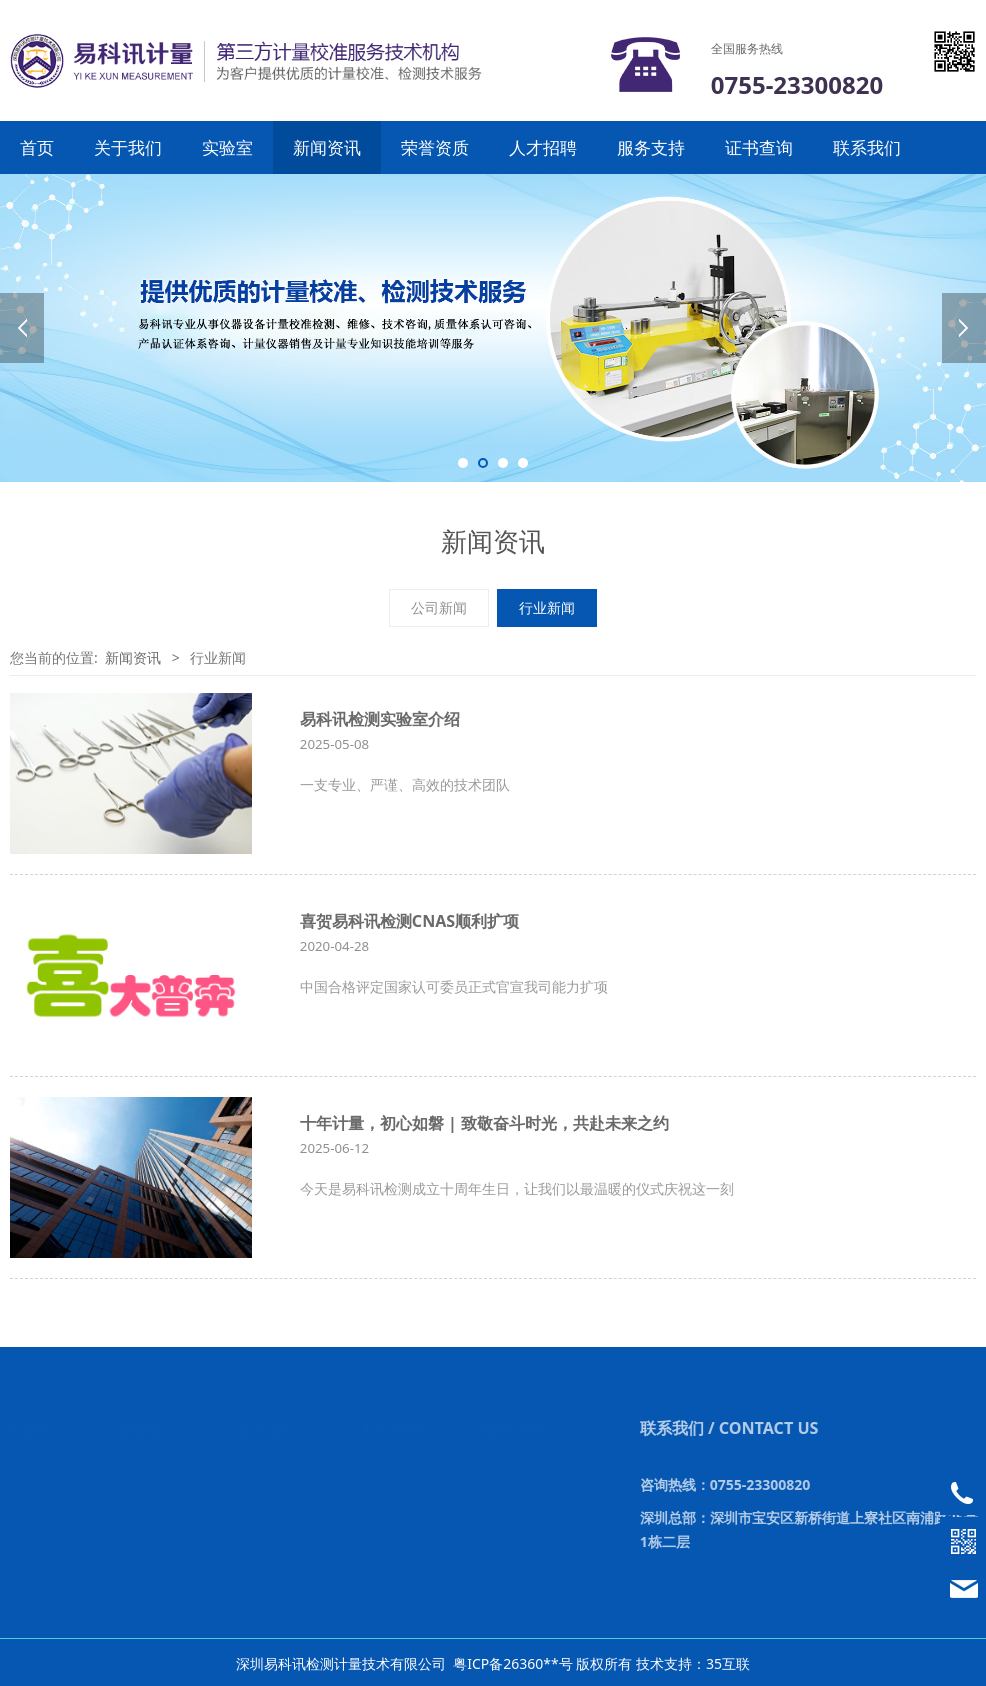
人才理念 (388, 1455)
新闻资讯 (327, 147)
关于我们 (128, 147)
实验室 (227, 147)
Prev (22, 328)
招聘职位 (388, 1479)
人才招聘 (543, 147)
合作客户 (511, 1479)
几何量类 (142, 1527)
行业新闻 (547, 607)
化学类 (135, 1503)
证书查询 (759, 147)
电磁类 (135, 1479)
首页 (37, 147)
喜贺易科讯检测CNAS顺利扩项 (409, 921)
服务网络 (511, 1455)
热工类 (135, 1574)
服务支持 (651, 147)
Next (964, 328)
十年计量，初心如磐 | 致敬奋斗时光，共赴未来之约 (484, 1123)
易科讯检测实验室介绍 (380, 719)
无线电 (135, 1455)
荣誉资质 (435, 147)
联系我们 (867, 147)
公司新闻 (439, 607)
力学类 (135, 1550)
